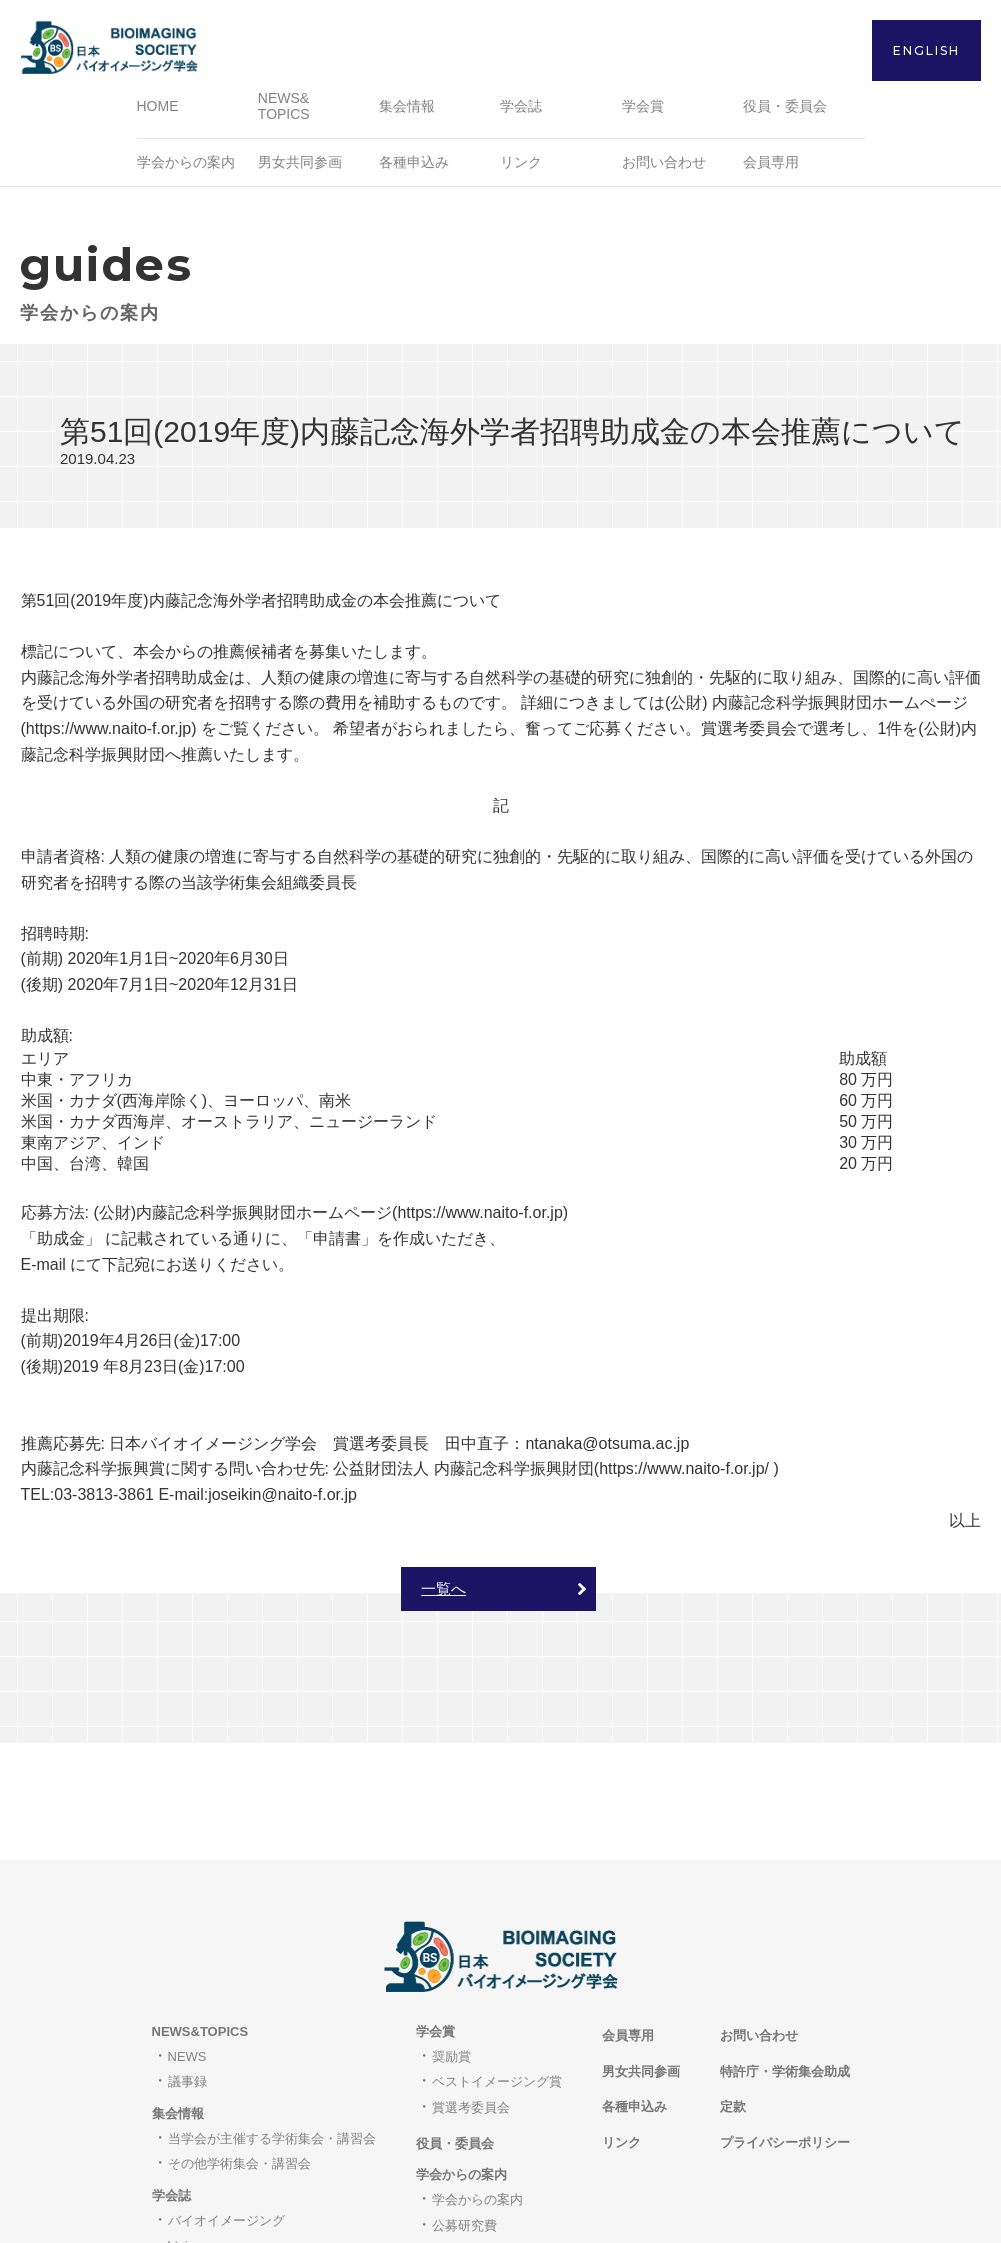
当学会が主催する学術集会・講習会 (272, 2028)
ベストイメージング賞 (497, 1971)
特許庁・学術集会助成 (785, 1960)
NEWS (187, 1946)
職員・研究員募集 (484, 2140)
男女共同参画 (300, 169)
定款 (733, 1996)
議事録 (187, 1971)
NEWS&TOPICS (200, 1921)
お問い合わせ (664, 169)
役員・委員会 (785, 113)
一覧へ (443, 1595)
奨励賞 (451, 1946)
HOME (158, 113)
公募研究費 (464, 2114)
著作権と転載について (233, 2161)
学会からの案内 (477, 2089)
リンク (521, 169)
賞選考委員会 (471, 1997)
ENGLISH (926, 50)
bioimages (197, 2135)
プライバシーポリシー (785, 2032)
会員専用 (771, 169)
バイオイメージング (226, 2110)
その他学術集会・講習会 (239, 2053)
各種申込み (414, 169)
